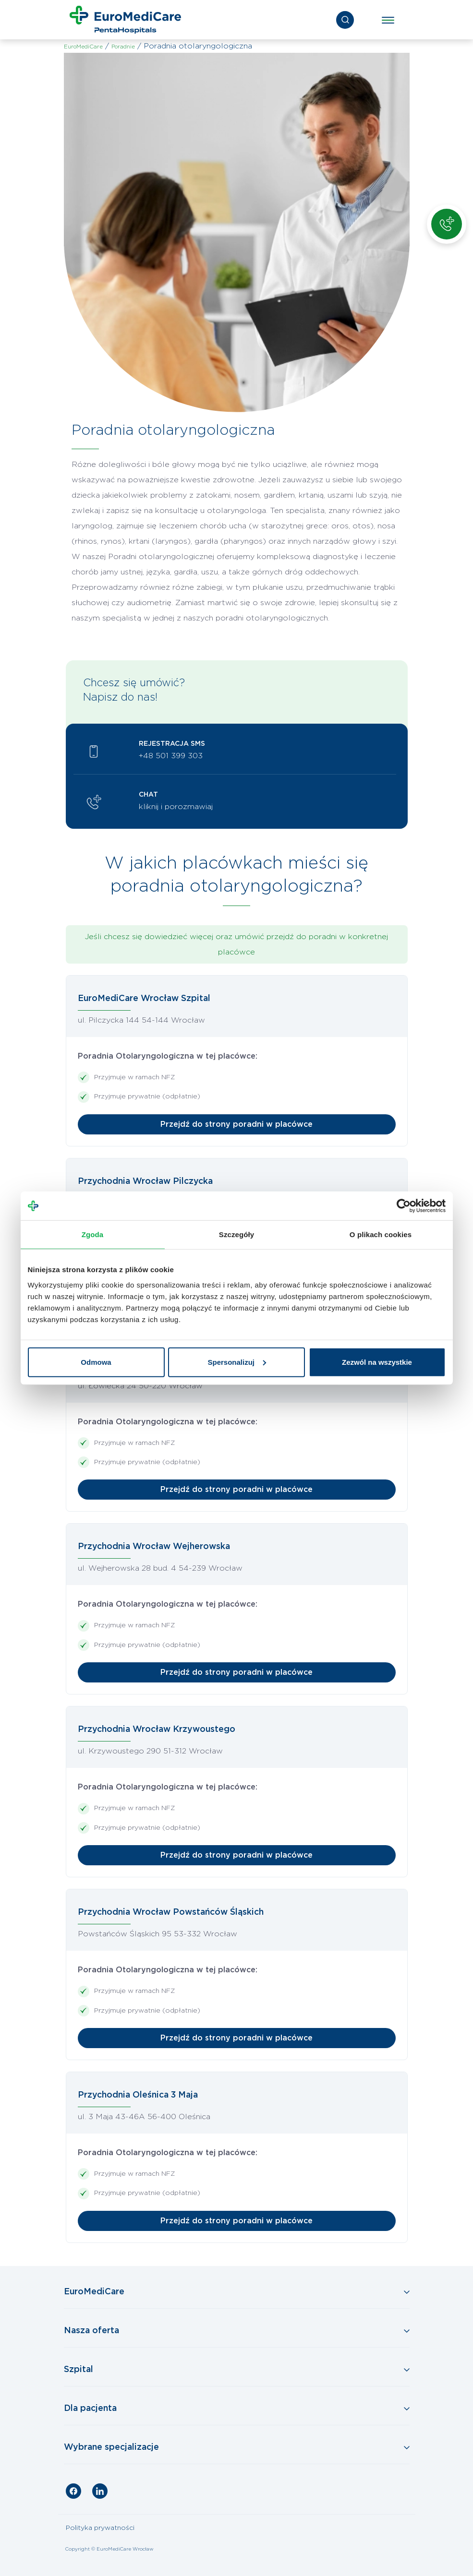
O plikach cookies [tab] (381, 1234)
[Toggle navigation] (388, 19)
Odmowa (96, 1362)
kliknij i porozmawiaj (176, 807)
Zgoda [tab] (93, 1234)
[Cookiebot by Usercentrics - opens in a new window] (404, 1206)
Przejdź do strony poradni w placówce (236, 1124)
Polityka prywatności (100, 2528)
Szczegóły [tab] (236, 1234)
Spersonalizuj (236, 1362)
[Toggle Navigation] (237, 2292)
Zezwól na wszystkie (377, 1362)
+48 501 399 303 (171, 756)
